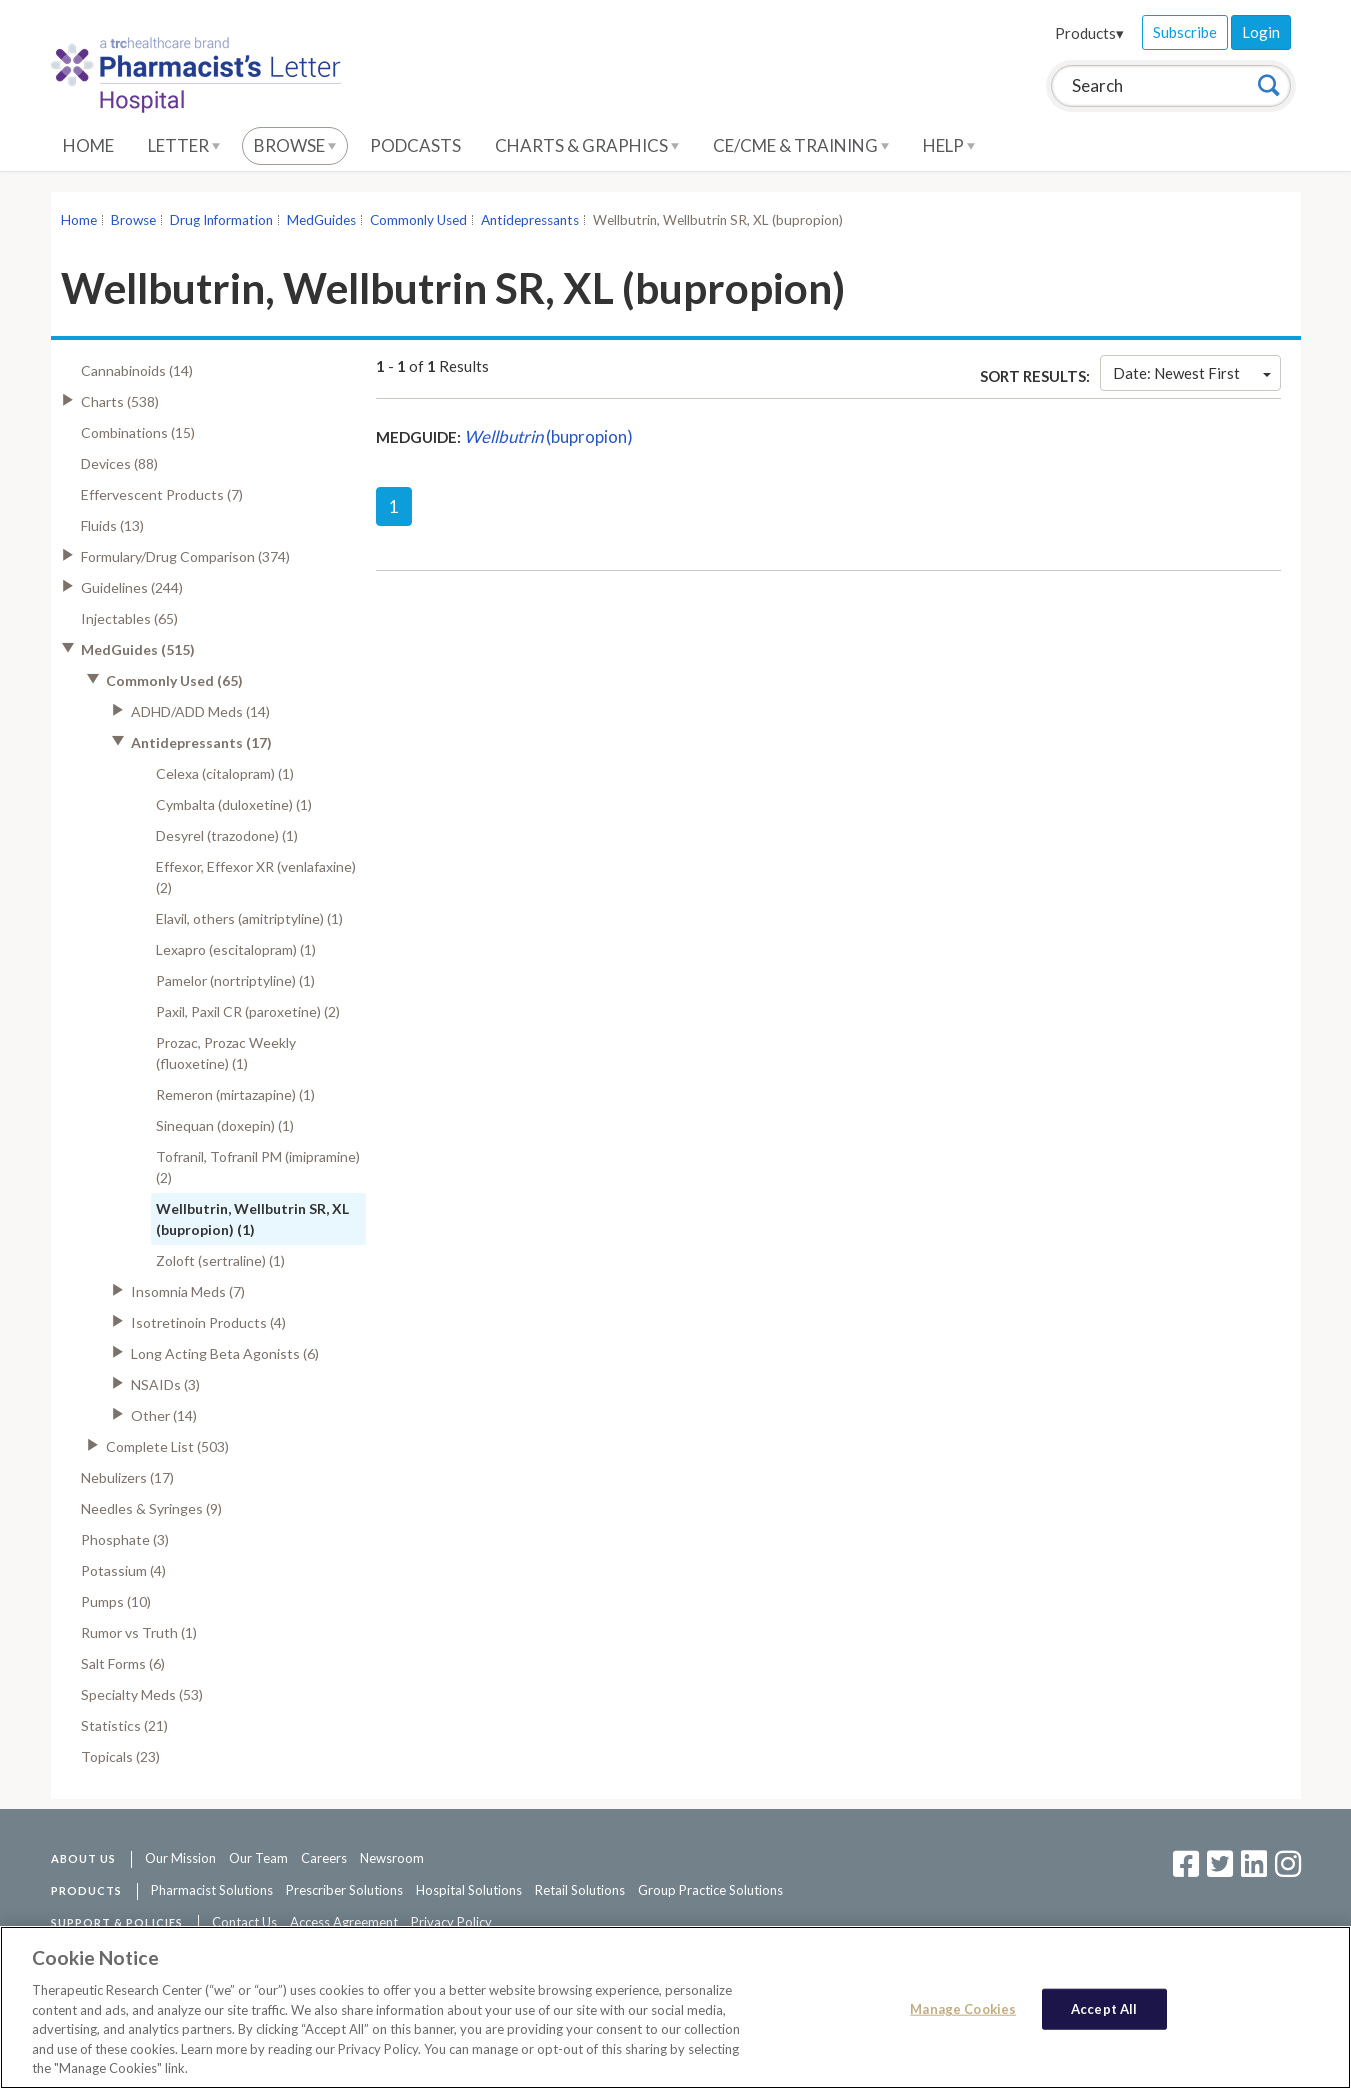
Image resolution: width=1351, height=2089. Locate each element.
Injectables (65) (129, 618)
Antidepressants (530, 220)
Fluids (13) (112, 525)
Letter (184, 145)
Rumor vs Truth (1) (139, 1632)
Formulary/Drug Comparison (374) (185, 556)
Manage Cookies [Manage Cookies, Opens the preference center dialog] (963, 2008)
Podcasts (415, 145)
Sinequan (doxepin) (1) (225, 1125)
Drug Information (221, 220)
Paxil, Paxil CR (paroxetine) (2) (248, 1011)
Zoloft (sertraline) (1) (220, 1260)
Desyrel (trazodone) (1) (227, 835)
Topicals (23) (120, 1756)
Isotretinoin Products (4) (208, 1322)
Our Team (258, 1858)
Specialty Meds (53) (142, 1694)
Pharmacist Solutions (212, 1890)
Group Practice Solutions (710, 1890)
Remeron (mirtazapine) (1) (235, 1094)
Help (949, 145)
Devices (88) (119, 463)
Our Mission (180, 1858)
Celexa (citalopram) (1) (225, 773)
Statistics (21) (124, 1725)
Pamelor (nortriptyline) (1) (235, 980)
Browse (295, 145)
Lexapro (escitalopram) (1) (236, 949)
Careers (324, 1858)
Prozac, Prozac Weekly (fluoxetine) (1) (226, 1053)
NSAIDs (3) (165, 1384)
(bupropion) (548, 436)
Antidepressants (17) (201, 742)
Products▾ (1089, 33)
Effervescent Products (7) (162, 494)
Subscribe (1185, 32)
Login (1261, 32)
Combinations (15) (138, 432)
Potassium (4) (123, 1570)
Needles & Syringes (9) (151, 1508)
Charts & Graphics (587, 145)
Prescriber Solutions (344, 1890)
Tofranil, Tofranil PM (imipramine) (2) (258, 1167)
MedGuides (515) (138, 649)
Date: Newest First (1192, 373)
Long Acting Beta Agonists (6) (225, 1353)
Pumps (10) (116, 1601)
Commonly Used (418, 220)
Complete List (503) (167, 1446)
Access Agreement (344, 1922)
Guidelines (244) (132, 587)
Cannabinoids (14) (137, 370)
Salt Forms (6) (123, 1663)
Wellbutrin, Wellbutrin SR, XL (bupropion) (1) (252, 1219)
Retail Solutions (580, 1890)
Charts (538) (120, 401)
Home (88, 145)
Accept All (1104, 2008)
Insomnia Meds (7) (188, 1291)
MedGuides (321, 220)
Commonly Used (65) (174, 680)
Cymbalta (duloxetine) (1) (234, 804)
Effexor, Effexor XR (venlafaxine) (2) (256, 877)
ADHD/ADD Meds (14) (200, 711)
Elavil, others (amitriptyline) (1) (249, 918)
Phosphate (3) (125, 1539)
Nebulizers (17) (127, 1477)
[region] (675, 2007)
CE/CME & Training (801, 145)
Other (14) (164, 1415)
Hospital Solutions (469, 1890)
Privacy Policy (451, 1922)
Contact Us (244, 1922)
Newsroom (392, 1858)
